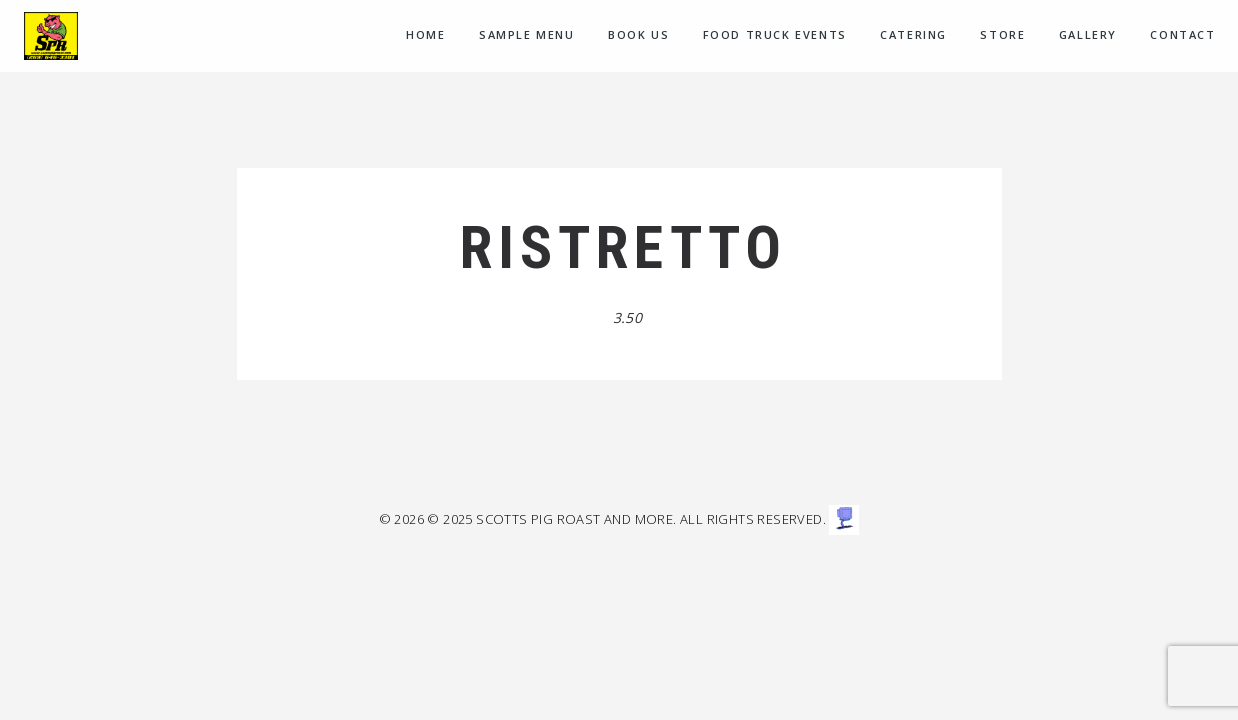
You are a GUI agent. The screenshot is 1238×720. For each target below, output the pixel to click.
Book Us (638, 34)
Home (425, 34)
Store (1002, 34)
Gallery (1088, 34)
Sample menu (527, 34)
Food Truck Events (775, 34)
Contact (1182, 34)
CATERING (913, 34)
